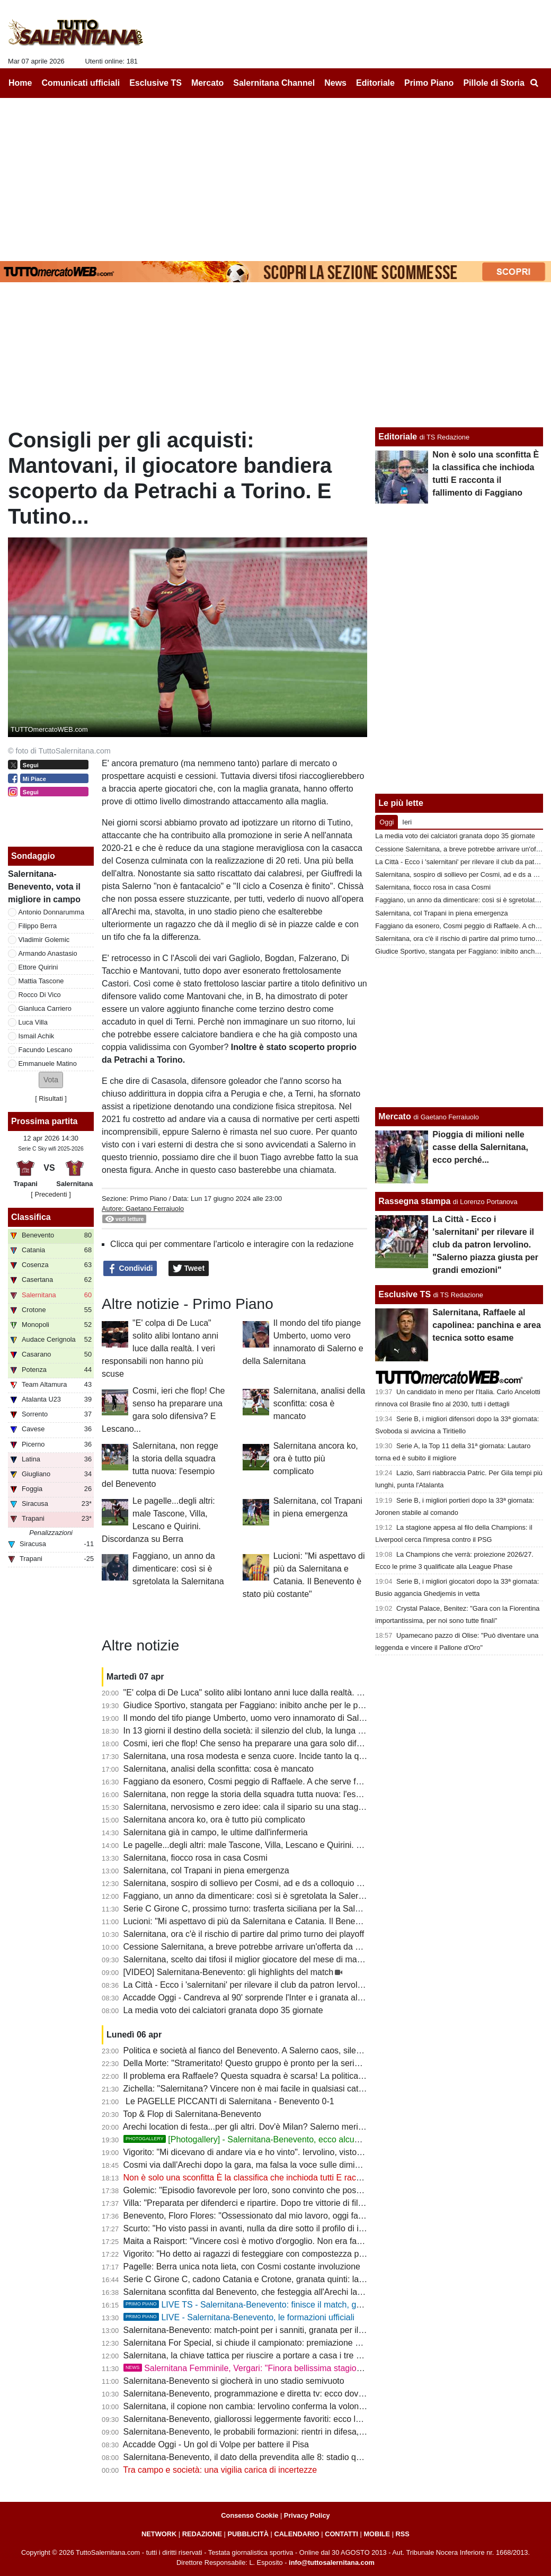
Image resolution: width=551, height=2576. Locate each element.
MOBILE (376, 2534)
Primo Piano (148, 1198)
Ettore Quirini (38, 967)
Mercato (394, 1116)
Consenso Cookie (249, 2515)
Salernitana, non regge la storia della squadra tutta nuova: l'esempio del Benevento (279, 1794)
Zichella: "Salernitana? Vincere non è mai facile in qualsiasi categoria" (254, 2088)
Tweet (189, 1268)
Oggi (386, 822)
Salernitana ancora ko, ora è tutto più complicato (315, 1458)
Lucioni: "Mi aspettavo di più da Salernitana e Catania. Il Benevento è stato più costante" (289, 1921)
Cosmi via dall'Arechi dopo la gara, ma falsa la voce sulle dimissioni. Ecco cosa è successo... (297, 2164)
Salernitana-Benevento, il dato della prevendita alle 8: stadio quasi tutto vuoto (268, 2457)
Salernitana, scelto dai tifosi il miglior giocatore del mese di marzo (246, 1959)
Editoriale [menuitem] (375, 82)
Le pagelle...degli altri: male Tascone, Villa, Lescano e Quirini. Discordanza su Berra (280, 1845)
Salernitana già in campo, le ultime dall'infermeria (215, 1832)
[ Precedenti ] (50, 1194)
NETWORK (158, 2534)
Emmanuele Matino (48, 1063)
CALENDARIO (296, 2534)
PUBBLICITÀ (248, 2534)
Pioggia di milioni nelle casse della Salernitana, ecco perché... (480, 1147)
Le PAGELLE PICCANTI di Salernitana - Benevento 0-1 (228, 2101)
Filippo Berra (38, 926)
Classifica (31, 1217)
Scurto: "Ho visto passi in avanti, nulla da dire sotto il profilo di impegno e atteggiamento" (289, 2228)
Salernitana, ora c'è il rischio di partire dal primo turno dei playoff (244, 1933)
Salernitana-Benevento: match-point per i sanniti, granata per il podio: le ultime (270, 2330)
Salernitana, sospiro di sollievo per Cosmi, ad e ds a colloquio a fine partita (263, 1883)
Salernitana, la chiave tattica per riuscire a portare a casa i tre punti (249, 2355)
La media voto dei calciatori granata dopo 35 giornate (223, 2010)
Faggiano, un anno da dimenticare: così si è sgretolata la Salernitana (178, 1568)
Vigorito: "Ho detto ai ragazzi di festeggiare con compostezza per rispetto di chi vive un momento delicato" (321, 2253)
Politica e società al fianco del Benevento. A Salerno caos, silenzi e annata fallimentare (286, 2050)
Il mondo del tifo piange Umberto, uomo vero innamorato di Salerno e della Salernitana (286, 1717)
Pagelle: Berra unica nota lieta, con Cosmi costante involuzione (241, 2266)
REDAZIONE (202, 2534)
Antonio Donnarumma (51, 912)
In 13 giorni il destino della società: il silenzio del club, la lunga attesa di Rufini (268, 1730)
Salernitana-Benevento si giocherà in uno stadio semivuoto (233, 2380)
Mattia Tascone (41, 981)
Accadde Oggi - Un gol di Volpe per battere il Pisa (216, 2444)
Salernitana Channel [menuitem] (274, 82)
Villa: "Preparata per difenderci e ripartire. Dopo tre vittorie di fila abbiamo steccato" (278, 2202)
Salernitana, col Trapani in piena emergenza (206, 1870)
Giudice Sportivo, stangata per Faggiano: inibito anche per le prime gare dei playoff (279, 1705)
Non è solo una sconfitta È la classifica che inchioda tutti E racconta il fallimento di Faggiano (295, 2177)
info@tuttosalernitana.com (332, 2562)
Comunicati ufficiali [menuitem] (81, 82)
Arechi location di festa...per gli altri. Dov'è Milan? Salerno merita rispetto (259, 2126)
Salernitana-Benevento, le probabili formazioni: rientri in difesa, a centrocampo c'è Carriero (293, 2431)
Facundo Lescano (46, 1050)
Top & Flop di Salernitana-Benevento (192, 2114)
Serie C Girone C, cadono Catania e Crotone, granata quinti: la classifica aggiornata (280, 2279)
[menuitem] (534, 83)
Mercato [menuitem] (207, 82)
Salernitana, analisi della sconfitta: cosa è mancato (319, 1403)
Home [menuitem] (20, 82)
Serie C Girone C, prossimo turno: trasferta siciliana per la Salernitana (254, 1908)
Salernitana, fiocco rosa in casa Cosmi (195, 1857)
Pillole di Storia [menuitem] (494, 82)
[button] (51, 1080)
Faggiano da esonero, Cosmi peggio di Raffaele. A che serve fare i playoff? (263, 1781)
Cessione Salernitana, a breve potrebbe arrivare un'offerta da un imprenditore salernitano (290, 1946)
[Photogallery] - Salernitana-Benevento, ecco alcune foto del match (271, 2139)
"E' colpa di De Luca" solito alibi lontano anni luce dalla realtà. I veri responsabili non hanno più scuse (160, 1348)
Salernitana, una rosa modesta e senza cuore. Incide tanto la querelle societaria (273, 1756)
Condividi (130, 1268)
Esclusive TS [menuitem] (155, 82)
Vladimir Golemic (44, 940)
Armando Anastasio (48, 953)
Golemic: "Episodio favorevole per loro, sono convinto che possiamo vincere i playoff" (283, 2190)
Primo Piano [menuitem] (429, 82)
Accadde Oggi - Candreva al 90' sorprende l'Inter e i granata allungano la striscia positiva (290, 1997)
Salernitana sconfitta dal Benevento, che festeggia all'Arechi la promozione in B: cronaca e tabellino (310, 2291)
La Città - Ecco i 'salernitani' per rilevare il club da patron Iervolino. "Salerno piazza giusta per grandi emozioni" (330, 1984)
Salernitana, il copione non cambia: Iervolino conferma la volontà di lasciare (265, 2406)
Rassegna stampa (414, 1201)
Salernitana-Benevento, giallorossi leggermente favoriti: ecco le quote (253, 2419)
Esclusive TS (404, 1294)
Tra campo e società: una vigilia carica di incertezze (220, 2469)
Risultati (51, 1098)
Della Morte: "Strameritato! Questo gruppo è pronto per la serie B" (246, 2063)
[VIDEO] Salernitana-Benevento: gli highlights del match (228, 1972)
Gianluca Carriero (45, 1008)
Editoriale (397, 436)
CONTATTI (341, 2534)
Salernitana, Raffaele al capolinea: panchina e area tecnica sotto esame (486, 1325)
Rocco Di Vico (40, 995)
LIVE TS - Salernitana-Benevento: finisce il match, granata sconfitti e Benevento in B (300, 2304)
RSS (403, 2534)
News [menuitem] (335, 82)
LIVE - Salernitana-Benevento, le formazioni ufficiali (238, 2317)
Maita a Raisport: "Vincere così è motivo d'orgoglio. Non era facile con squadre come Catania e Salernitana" (326, 2241)
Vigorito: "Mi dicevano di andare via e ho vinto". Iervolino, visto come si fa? (263, 2152)
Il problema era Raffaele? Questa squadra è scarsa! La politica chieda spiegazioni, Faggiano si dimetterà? (322, 2075)
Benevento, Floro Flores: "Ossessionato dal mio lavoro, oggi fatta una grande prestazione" (292, 2215)
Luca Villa (33, 1022)
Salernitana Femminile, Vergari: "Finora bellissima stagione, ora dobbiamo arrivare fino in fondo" (314, 2368)
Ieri (407, 822)
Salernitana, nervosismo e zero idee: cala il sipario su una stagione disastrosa (269, 1806)
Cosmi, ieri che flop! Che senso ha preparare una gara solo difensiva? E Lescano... (279, 1743)
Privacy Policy (307, 2515)
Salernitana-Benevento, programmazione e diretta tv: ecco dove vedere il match (273, 2393)
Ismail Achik (37, 1036)
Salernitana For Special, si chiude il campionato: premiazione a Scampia (259, 2342)
